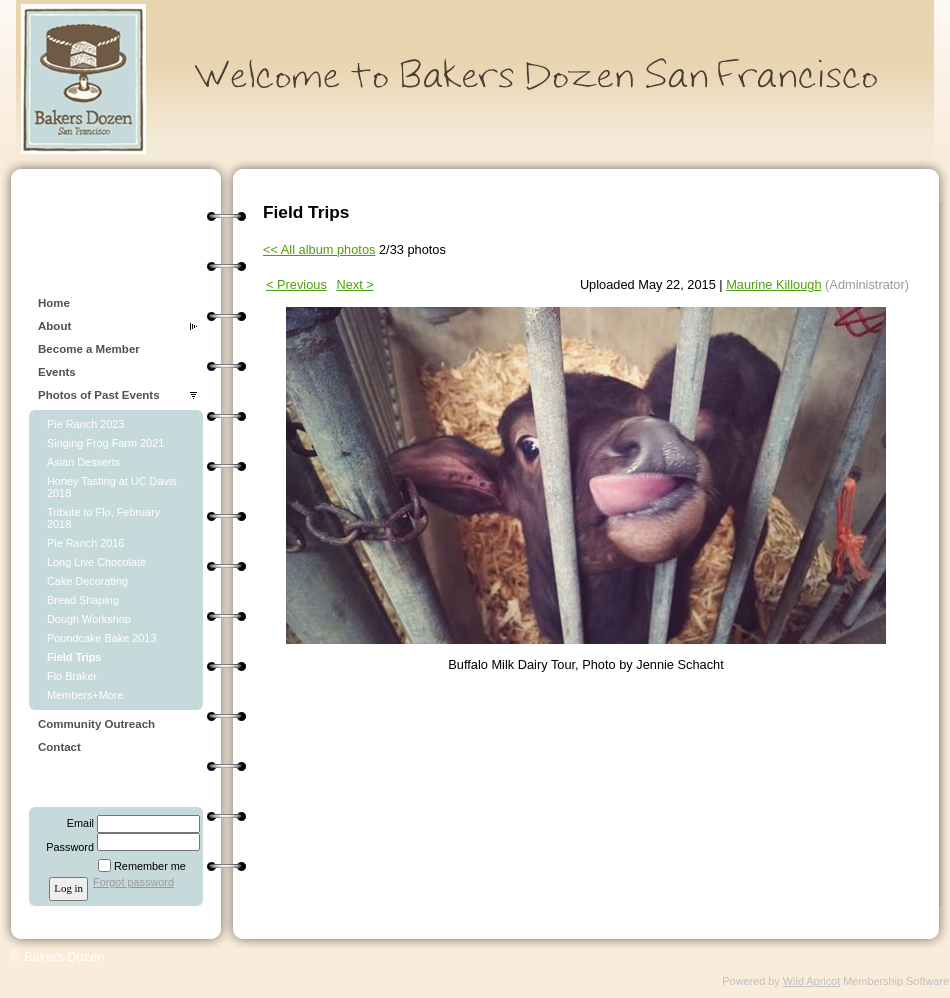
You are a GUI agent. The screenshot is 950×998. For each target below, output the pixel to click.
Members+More (85, 695)
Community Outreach (96, 724)
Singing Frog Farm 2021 (105, 443)
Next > (354, 284)
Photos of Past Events (99, 395)
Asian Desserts (83, 462)
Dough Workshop (89, 619)
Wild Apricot (811, 981)
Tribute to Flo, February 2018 (103, 518)
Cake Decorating (87, 581)
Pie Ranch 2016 (85, 543)
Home (54, 303)
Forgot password (133, 882)
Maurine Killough (773, 284)
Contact (59, 747)
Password (66, 847)
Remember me (150, 866)
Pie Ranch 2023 (85, 424)
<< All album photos (319, 249)
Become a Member (89, 349)
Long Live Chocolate (96, 562)
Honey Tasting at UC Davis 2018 (112, 487)
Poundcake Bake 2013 (101, 638)
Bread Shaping (83, 600)
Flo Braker (72, 676)
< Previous (296, 284)
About (54, 326)
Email (77, 823)
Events (57, 372)
